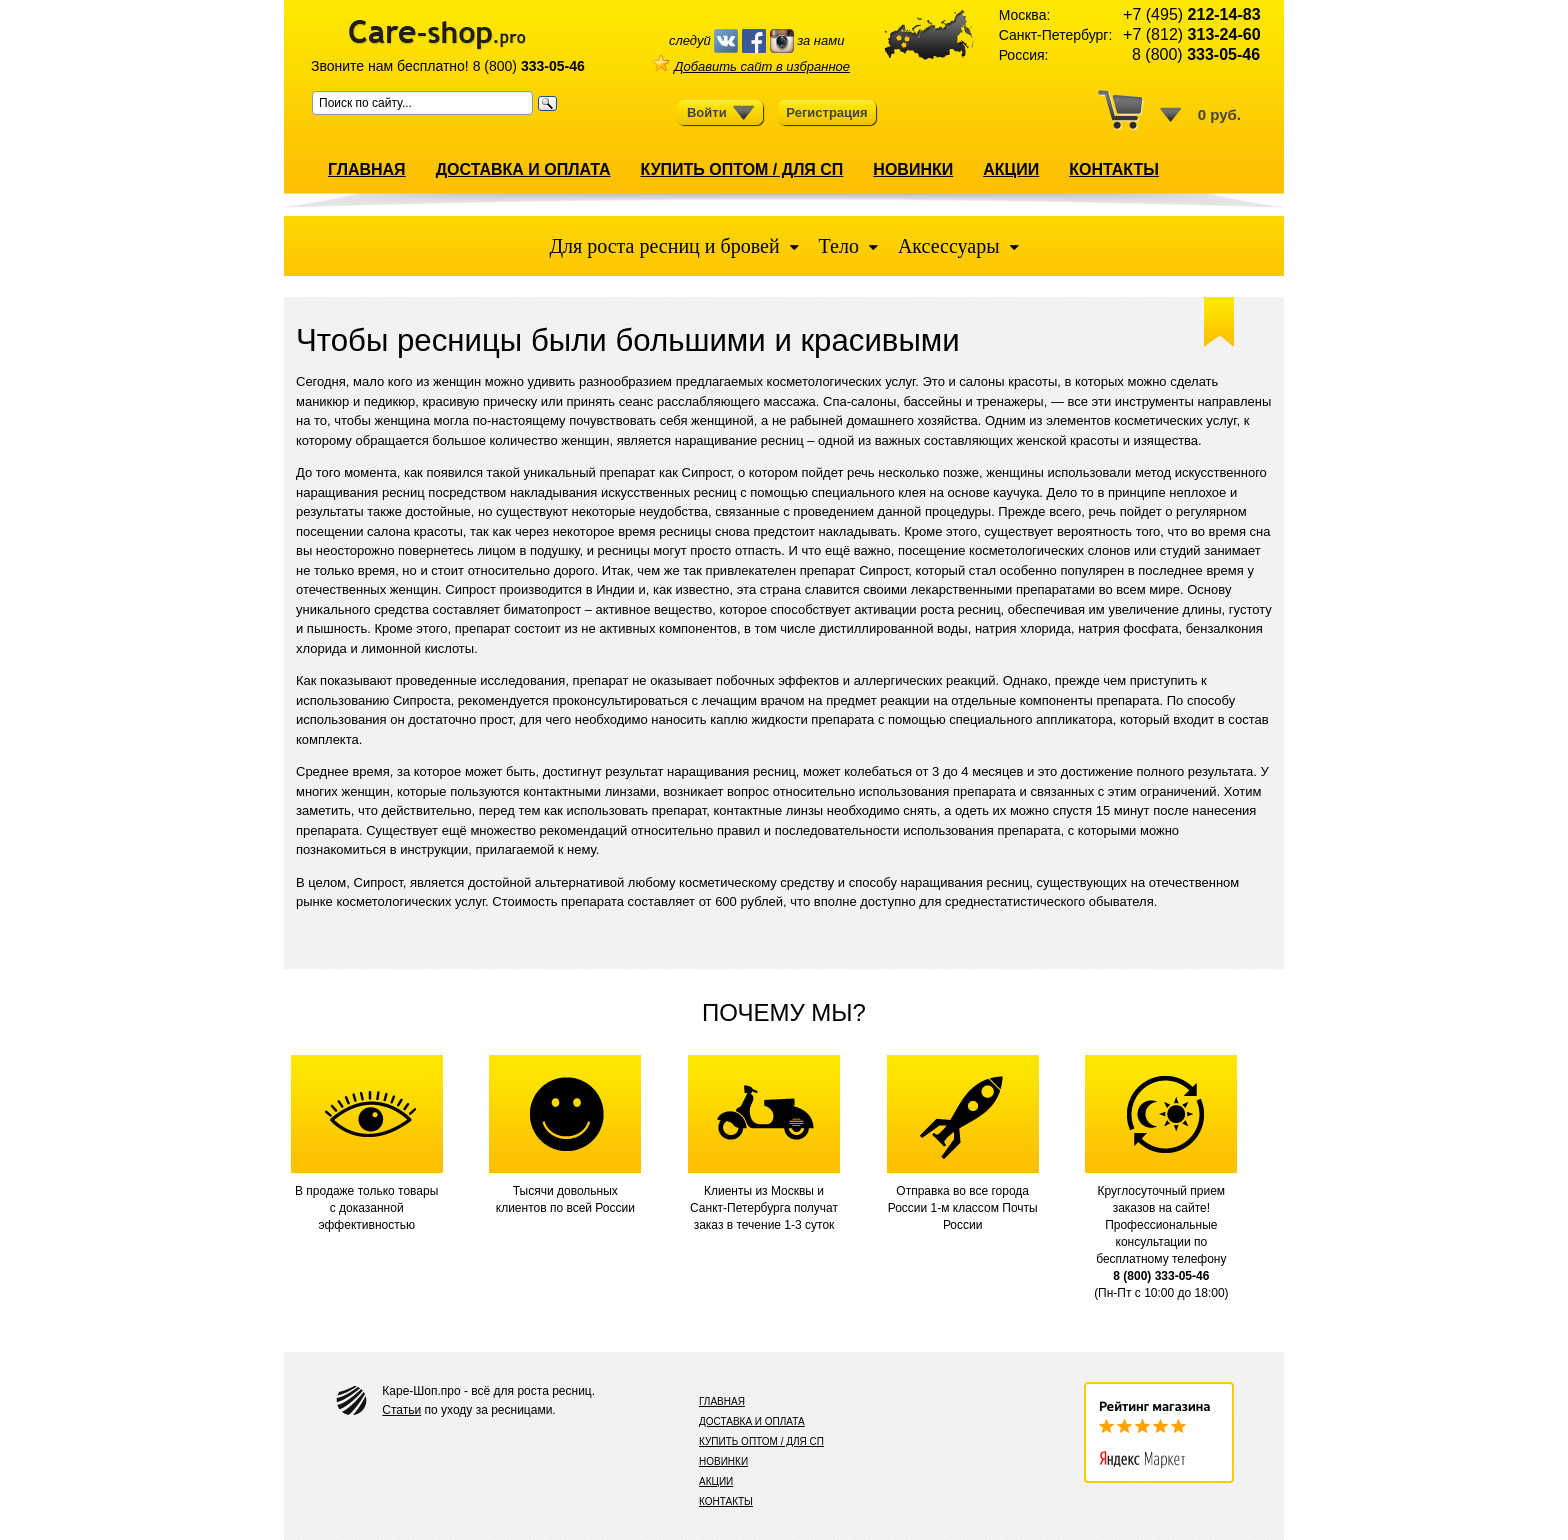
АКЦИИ (1011, 169)
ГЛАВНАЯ (367, 169)
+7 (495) (1191, 14)
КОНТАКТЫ (1114, 169)
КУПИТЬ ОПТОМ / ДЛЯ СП (741, 169)
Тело (839, 246)
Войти (721, 113)
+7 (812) (1191, 34)
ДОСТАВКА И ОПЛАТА (523, 169)
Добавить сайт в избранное (751, 66)
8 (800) (529, 66)
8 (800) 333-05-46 (1161, 1276)
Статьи (401, 1410)
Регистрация (826, 112)
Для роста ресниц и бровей (666, 246)
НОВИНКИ (913, 169)
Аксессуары (949, 246)
